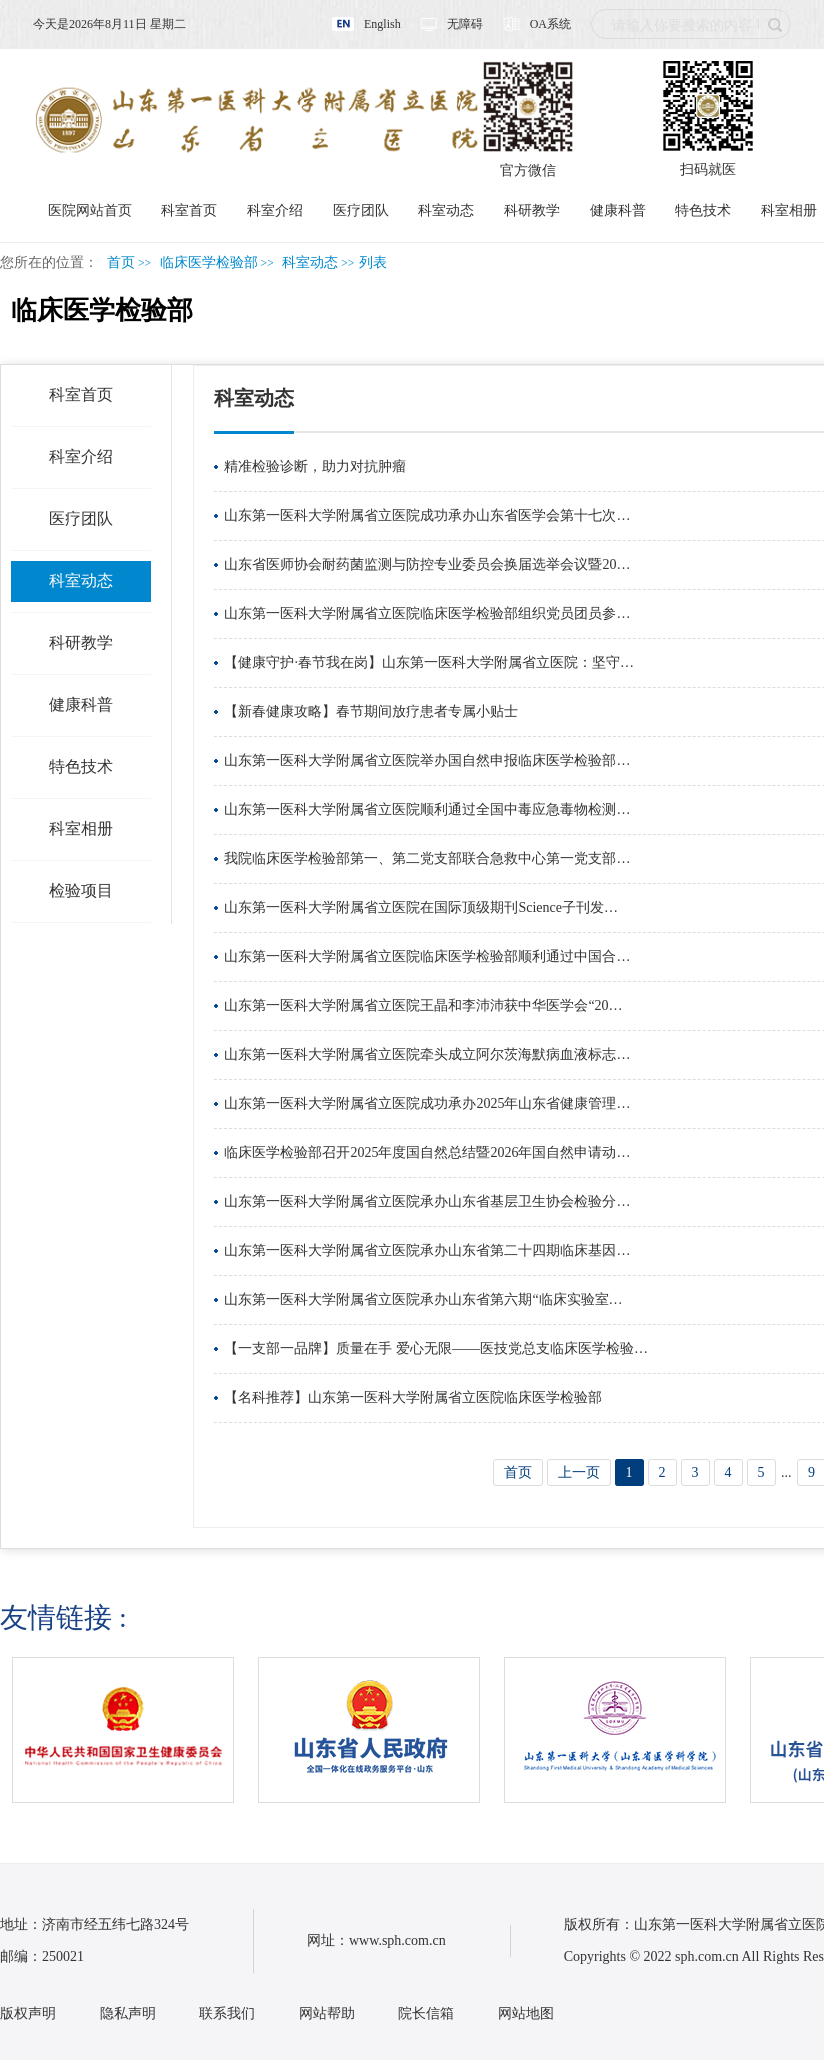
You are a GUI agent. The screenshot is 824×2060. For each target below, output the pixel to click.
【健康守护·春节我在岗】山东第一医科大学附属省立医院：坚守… (429, 662)
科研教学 (532, 210)
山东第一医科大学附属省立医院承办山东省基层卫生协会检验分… (427, 1201)
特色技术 (703, 210)
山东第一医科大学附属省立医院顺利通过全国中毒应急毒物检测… (427, 809)
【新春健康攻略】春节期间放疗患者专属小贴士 (371, 711)
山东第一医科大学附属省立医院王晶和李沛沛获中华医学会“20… (423, 1005)
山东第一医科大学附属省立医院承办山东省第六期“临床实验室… (423, 1299)
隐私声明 (128, 2013)
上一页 (579, 1472)
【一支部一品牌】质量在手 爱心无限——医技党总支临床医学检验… (436, 1348)
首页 (121, 262)
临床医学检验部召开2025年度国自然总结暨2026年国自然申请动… (427, 1152)
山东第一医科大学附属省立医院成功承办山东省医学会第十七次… (427, 515)
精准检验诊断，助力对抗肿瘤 (315, 466)
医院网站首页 (90, 210)
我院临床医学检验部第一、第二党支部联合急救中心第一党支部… (427, 858)
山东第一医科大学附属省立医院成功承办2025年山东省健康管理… (427, 1103)
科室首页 (189, 210)
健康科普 (618, 210)
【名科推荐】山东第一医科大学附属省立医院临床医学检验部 (413, 1397)
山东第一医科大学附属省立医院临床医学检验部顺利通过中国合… (427, 956)
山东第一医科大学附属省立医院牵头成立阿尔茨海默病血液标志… (427, 1054)
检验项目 (81, 890)
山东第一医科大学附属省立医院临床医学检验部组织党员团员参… (427, 613)
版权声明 (28, 2013)
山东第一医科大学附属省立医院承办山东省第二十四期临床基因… (427, 1250)
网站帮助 (327, 2013)
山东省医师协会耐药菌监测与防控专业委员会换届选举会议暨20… (427, 564)
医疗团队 (361, 210)
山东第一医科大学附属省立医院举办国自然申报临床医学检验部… (427, 760)
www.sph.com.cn (397, 1940)
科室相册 (789, 210)
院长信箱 (426, 2013)
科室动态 (446, 210)
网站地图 (526, 2013)
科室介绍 (275, 210)
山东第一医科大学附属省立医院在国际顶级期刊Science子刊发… (421, 907)
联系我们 (227, 2013)
